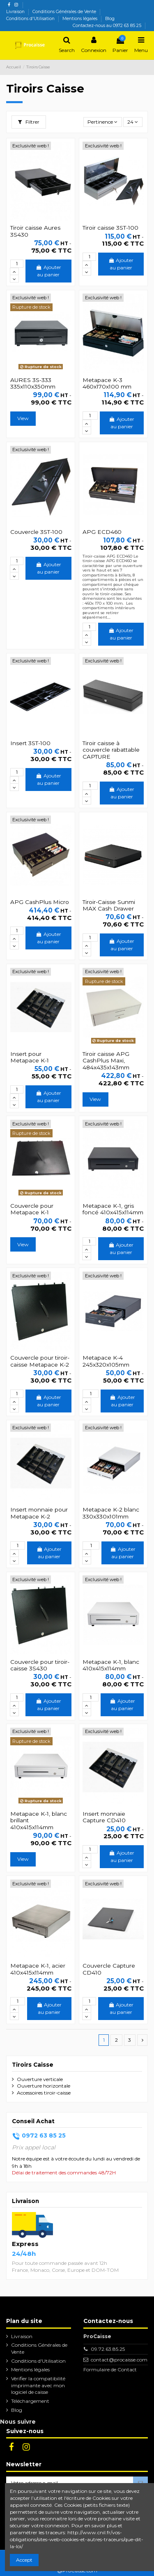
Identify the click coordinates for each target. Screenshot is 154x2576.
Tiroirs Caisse (32, 2064)
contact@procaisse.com (119, 2360)
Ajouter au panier (48, 271)
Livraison (16, 11)
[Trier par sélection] (102, 122)
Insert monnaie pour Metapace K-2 (39, 1512)
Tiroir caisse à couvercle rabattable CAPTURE (111, 750)
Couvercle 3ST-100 (36, 532)
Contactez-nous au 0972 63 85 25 (107, 25)
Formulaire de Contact (110, 2369)
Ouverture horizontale (43, 2086)
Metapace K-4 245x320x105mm (106, 1360)
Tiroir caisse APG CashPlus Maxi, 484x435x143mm (106, 1061)
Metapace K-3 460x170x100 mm (107, 383)
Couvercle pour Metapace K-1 (31, 1209)
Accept (24, 2560)
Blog (110, 18)
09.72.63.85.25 (108, 2349)
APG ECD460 (102, 532)
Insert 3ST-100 (30, 743)
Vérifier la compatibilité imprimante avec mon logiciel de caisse (38, 2385)
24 (132, 122)
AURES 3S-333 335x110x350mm (32, 383)
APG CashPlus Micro (39, 902)
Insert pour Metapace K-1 (29, 1057)
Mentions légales (80, 18)
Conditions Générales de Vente (64, 11)
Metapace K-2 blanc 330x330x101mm (111, 1512)
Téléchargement (30, 2401)
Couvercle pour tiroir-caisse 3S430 (39, 1665)
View (23, 418)
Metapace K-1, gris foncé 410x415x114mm (113, 1209)
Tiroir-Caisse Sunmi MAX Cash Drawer (109, 905)
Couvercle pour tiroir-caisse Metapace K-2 (39, 1360)
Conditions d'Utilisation (31, 18)
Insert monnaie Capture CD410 (104, 1817)
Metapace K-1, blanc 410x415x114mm (111, 1665)
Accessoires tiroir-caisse (44, 2093)
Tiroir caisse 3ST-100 (110, 227)
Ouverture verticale (40, 2079)
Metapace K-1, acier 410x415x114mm (37, 1968)
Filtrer (28, 122)
